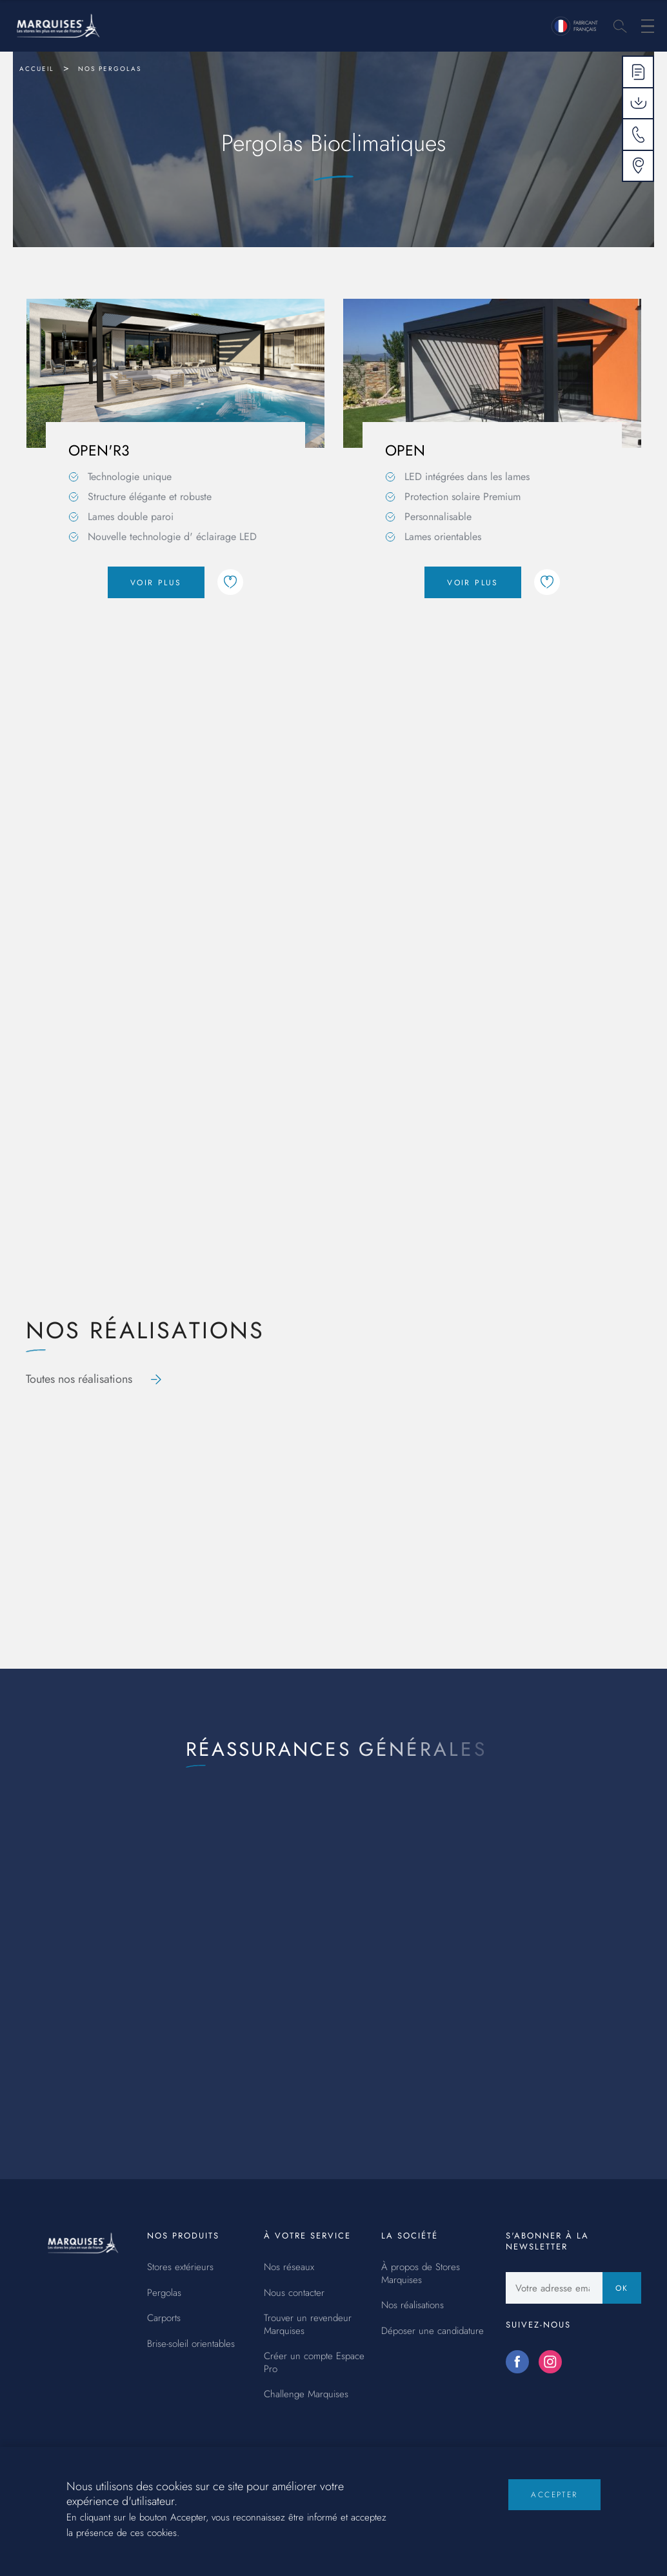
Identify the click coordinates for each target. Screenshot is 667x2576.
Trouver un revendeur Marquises (308, 2324)
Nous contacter (294, 2293)
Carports (164, 2318)
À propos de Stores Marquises (420, 2273)
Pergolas (164, 2293)
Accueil (36, 69)
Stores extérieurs (180, 2267)
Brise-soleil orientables (191, 2344)
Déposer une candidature (432, 2331)
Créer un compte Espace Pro (314, 2362)
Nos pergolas (109, 69)
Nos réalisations (412, 2305)
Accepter (554, 2505)
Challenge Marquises (306, 2394)
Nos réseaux (289, 2267)
